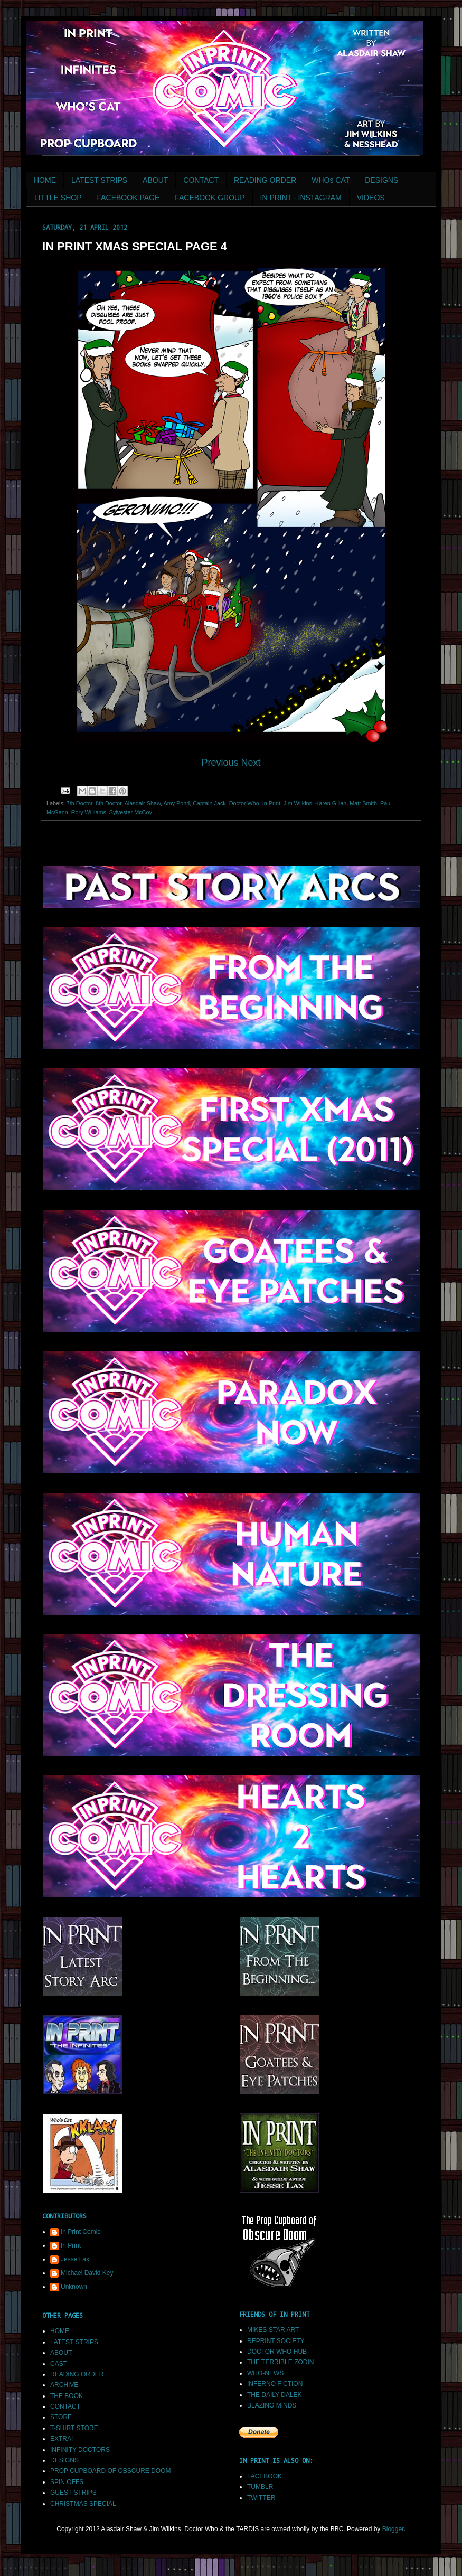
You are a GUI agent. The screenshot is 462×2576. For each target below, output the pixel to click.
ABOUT (155, 180)
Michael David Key (87, 2273)
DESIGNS (381, 180)
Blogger (393, 2529)
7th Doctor (79, 803)
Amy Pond (177, 803)
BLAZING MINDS (271, 2405)
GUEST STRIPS (73, 2492)
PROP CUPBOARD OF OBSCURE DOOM (110, 2471)
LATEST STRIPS (99, 180)
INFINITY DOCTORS (80, 2449)
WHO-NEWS (265, 2373)
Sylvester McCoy (130, 812)
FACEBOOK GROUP (209, 197)
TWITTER (261, 2498)
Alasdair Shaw (143, 803)
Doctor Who (244, 803)
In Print (271, 803)
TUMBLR (260, 2486)
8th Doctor (108, 803)
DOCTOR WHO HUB (277, 2351)
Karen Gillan (330, 803)
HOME (45, 180)
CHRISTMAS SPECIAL (83, 2503)
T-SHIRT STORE (74, 2428)
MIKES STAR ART (273, 2330)
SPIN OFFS (66, 2482)
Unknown (74, 2286)
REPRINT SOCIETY (275, 2341)
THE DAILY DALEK (274, 2395)
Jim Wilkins (298, 803)
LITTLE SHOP (57, 197)
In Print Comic (80, 2231)
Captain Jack (209, 803)
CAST (58, 2363)
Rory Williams (88, 812)
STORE (61, 2417)
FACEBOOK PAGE (128, 197)
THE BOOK (66, 2396)
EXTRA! (61, 2438)
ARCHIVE (64, 2385)
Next (251, 762)
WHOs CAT (331, 180)
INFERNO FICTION (275, 2383)
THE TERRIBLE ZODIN (280, 2362)
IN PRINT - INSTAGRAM (301, 197)
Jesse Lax (75, 2259)
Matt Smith (363, 803)
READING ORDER (265, 180)
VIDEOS (371, 197)
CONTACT (201, 180)
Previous (221, 762)
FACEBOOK (264, 2476)
